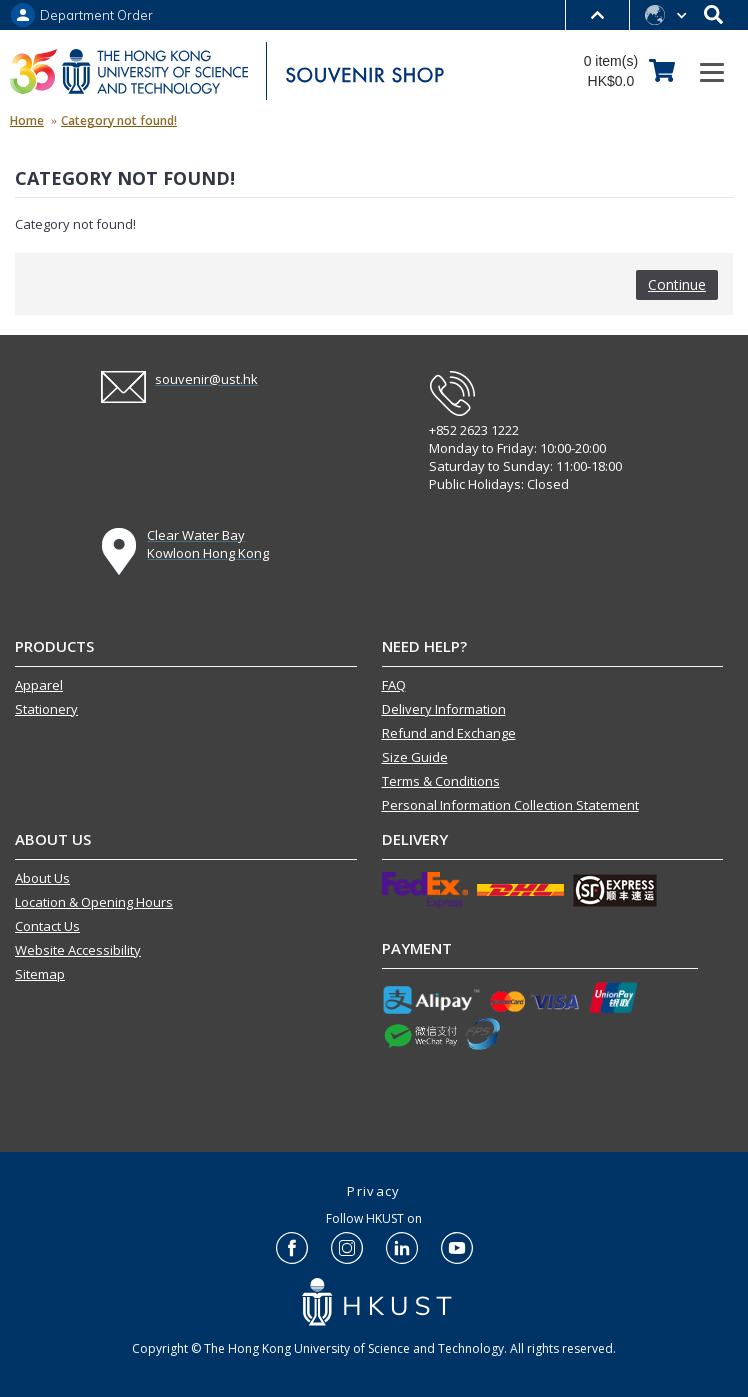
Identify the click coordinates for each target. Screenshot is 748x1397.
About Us (42, 878)
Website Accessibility (78, 950)
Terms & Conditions (441, 781)
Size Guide (415, 757)
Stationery (46, 709)
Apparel (39, 685)
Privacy (373, 1191)
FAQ (394, 685)
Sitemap (40, 974)
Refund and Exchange (449, 733)
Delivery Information (444, 709)
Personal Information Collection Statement (510, 805)
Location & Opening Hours (94, 902)
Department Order (96, 15)
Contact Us (47, 926)
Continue (677, 284)
